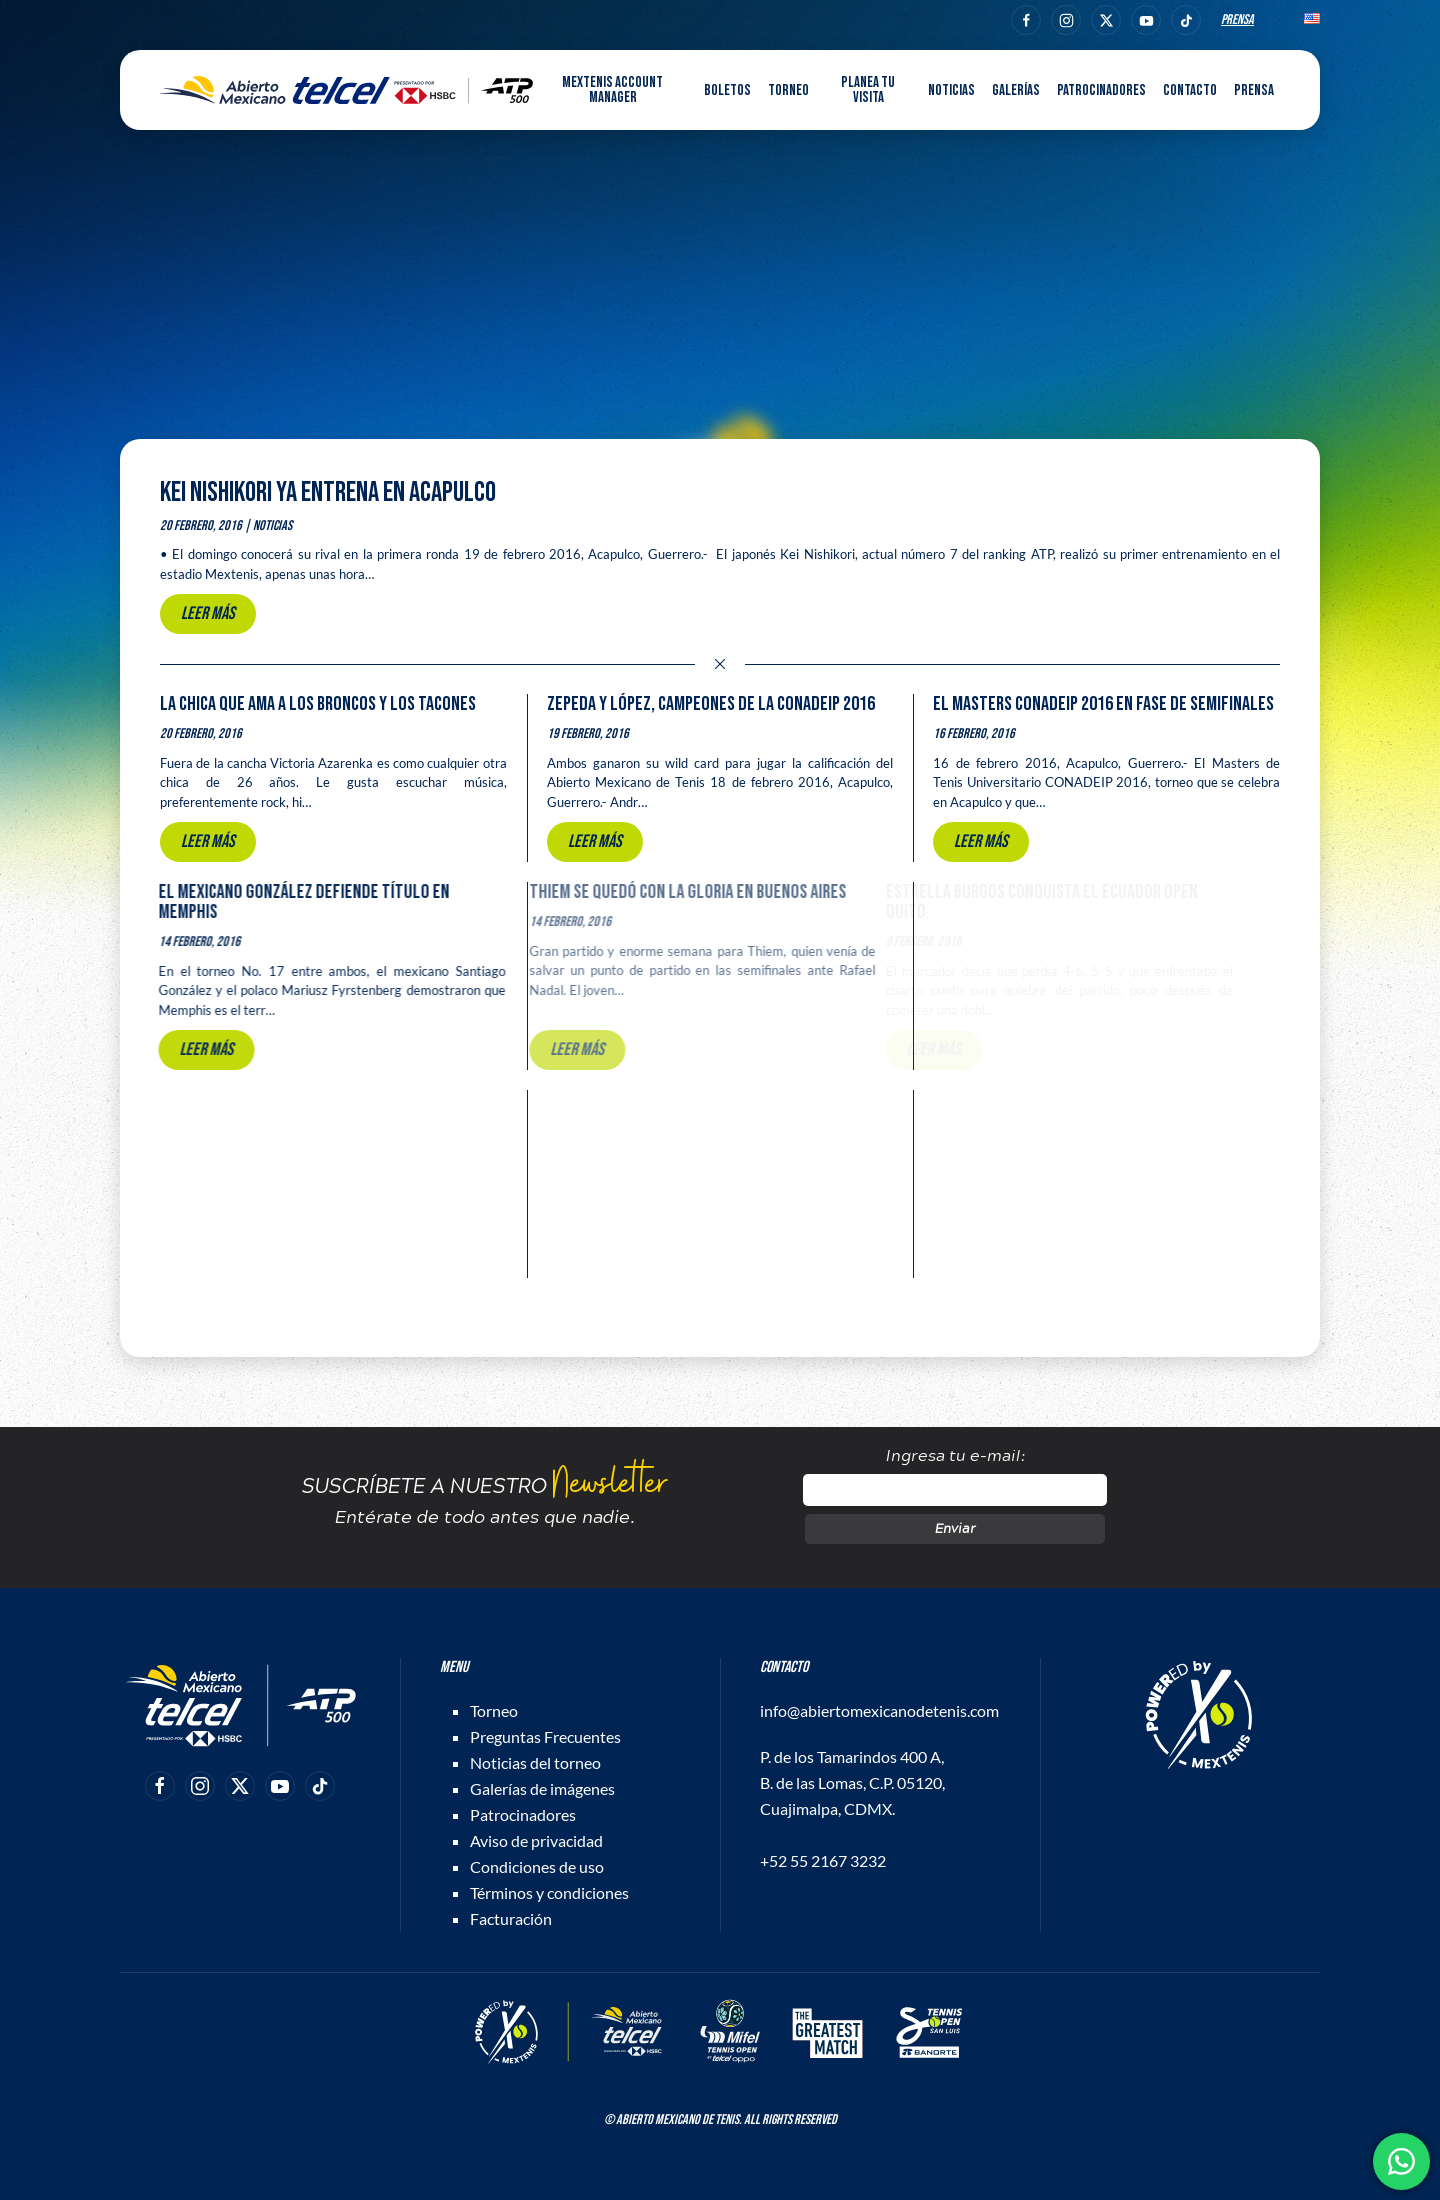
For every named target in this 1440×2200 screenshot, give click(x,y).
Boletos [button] (727, 90)
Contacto (1190, 90)
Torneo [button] (788, 90)
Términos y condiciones (549, 1892)
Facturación (511, 1918)
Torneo (494, 1710)
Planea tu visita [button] (868, 90)
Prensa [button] (1254, 90)
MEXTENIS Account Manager (612, 90)
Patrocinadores (1101, 90)
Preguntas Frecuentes (545, 1736)
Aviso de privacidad (536, 1840)
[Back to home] (346, 90)
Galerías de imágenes (542, 1788)
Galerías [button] (1016, 90)
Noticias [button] (951, 90)
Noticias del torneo (535, 1762)
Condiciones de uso (537, 1866)
